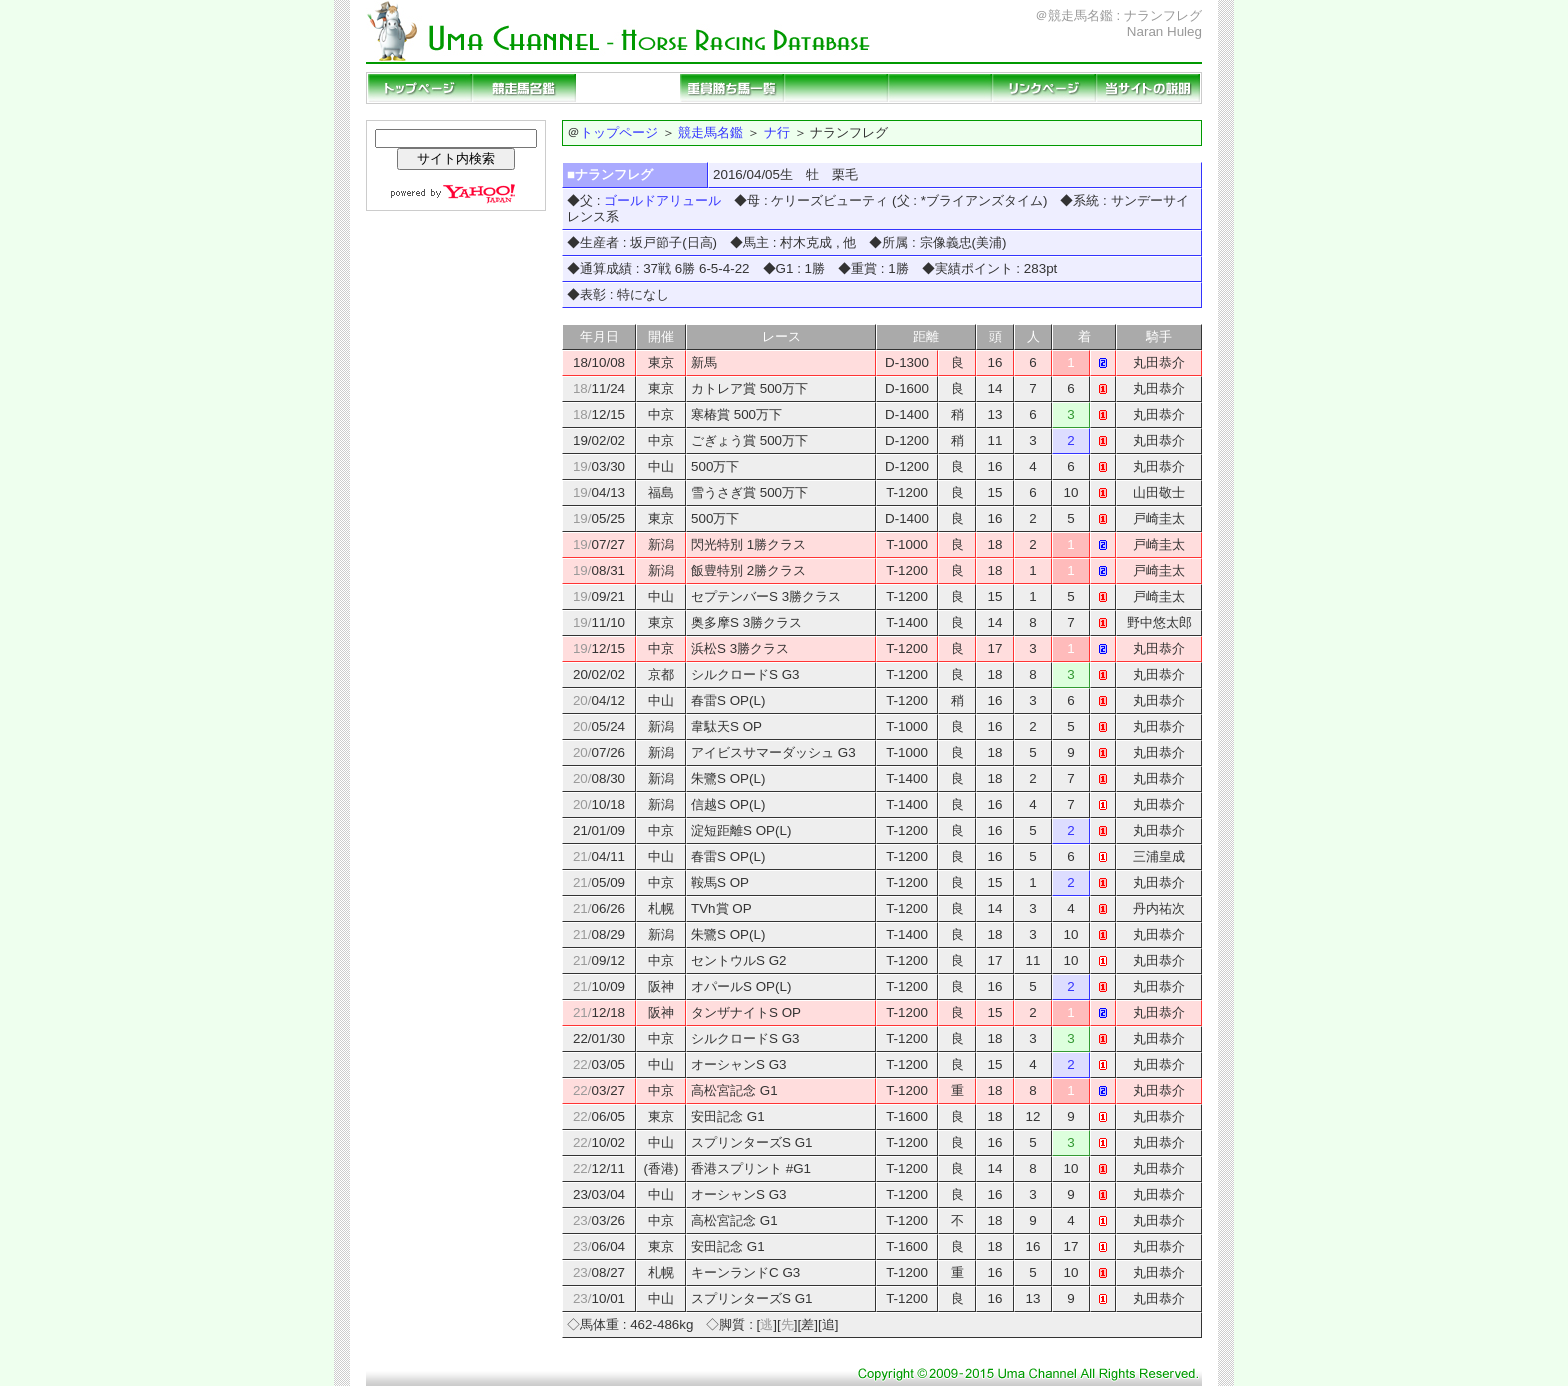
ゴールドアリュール (662, 200)
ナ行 (777, 132)
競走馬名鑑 (524, 88)
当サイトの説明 (1148, 88)
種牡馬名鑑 (628, 88)
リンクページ (1044, 88)
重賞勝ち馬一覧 (732, 88)
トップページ (420, 88)
